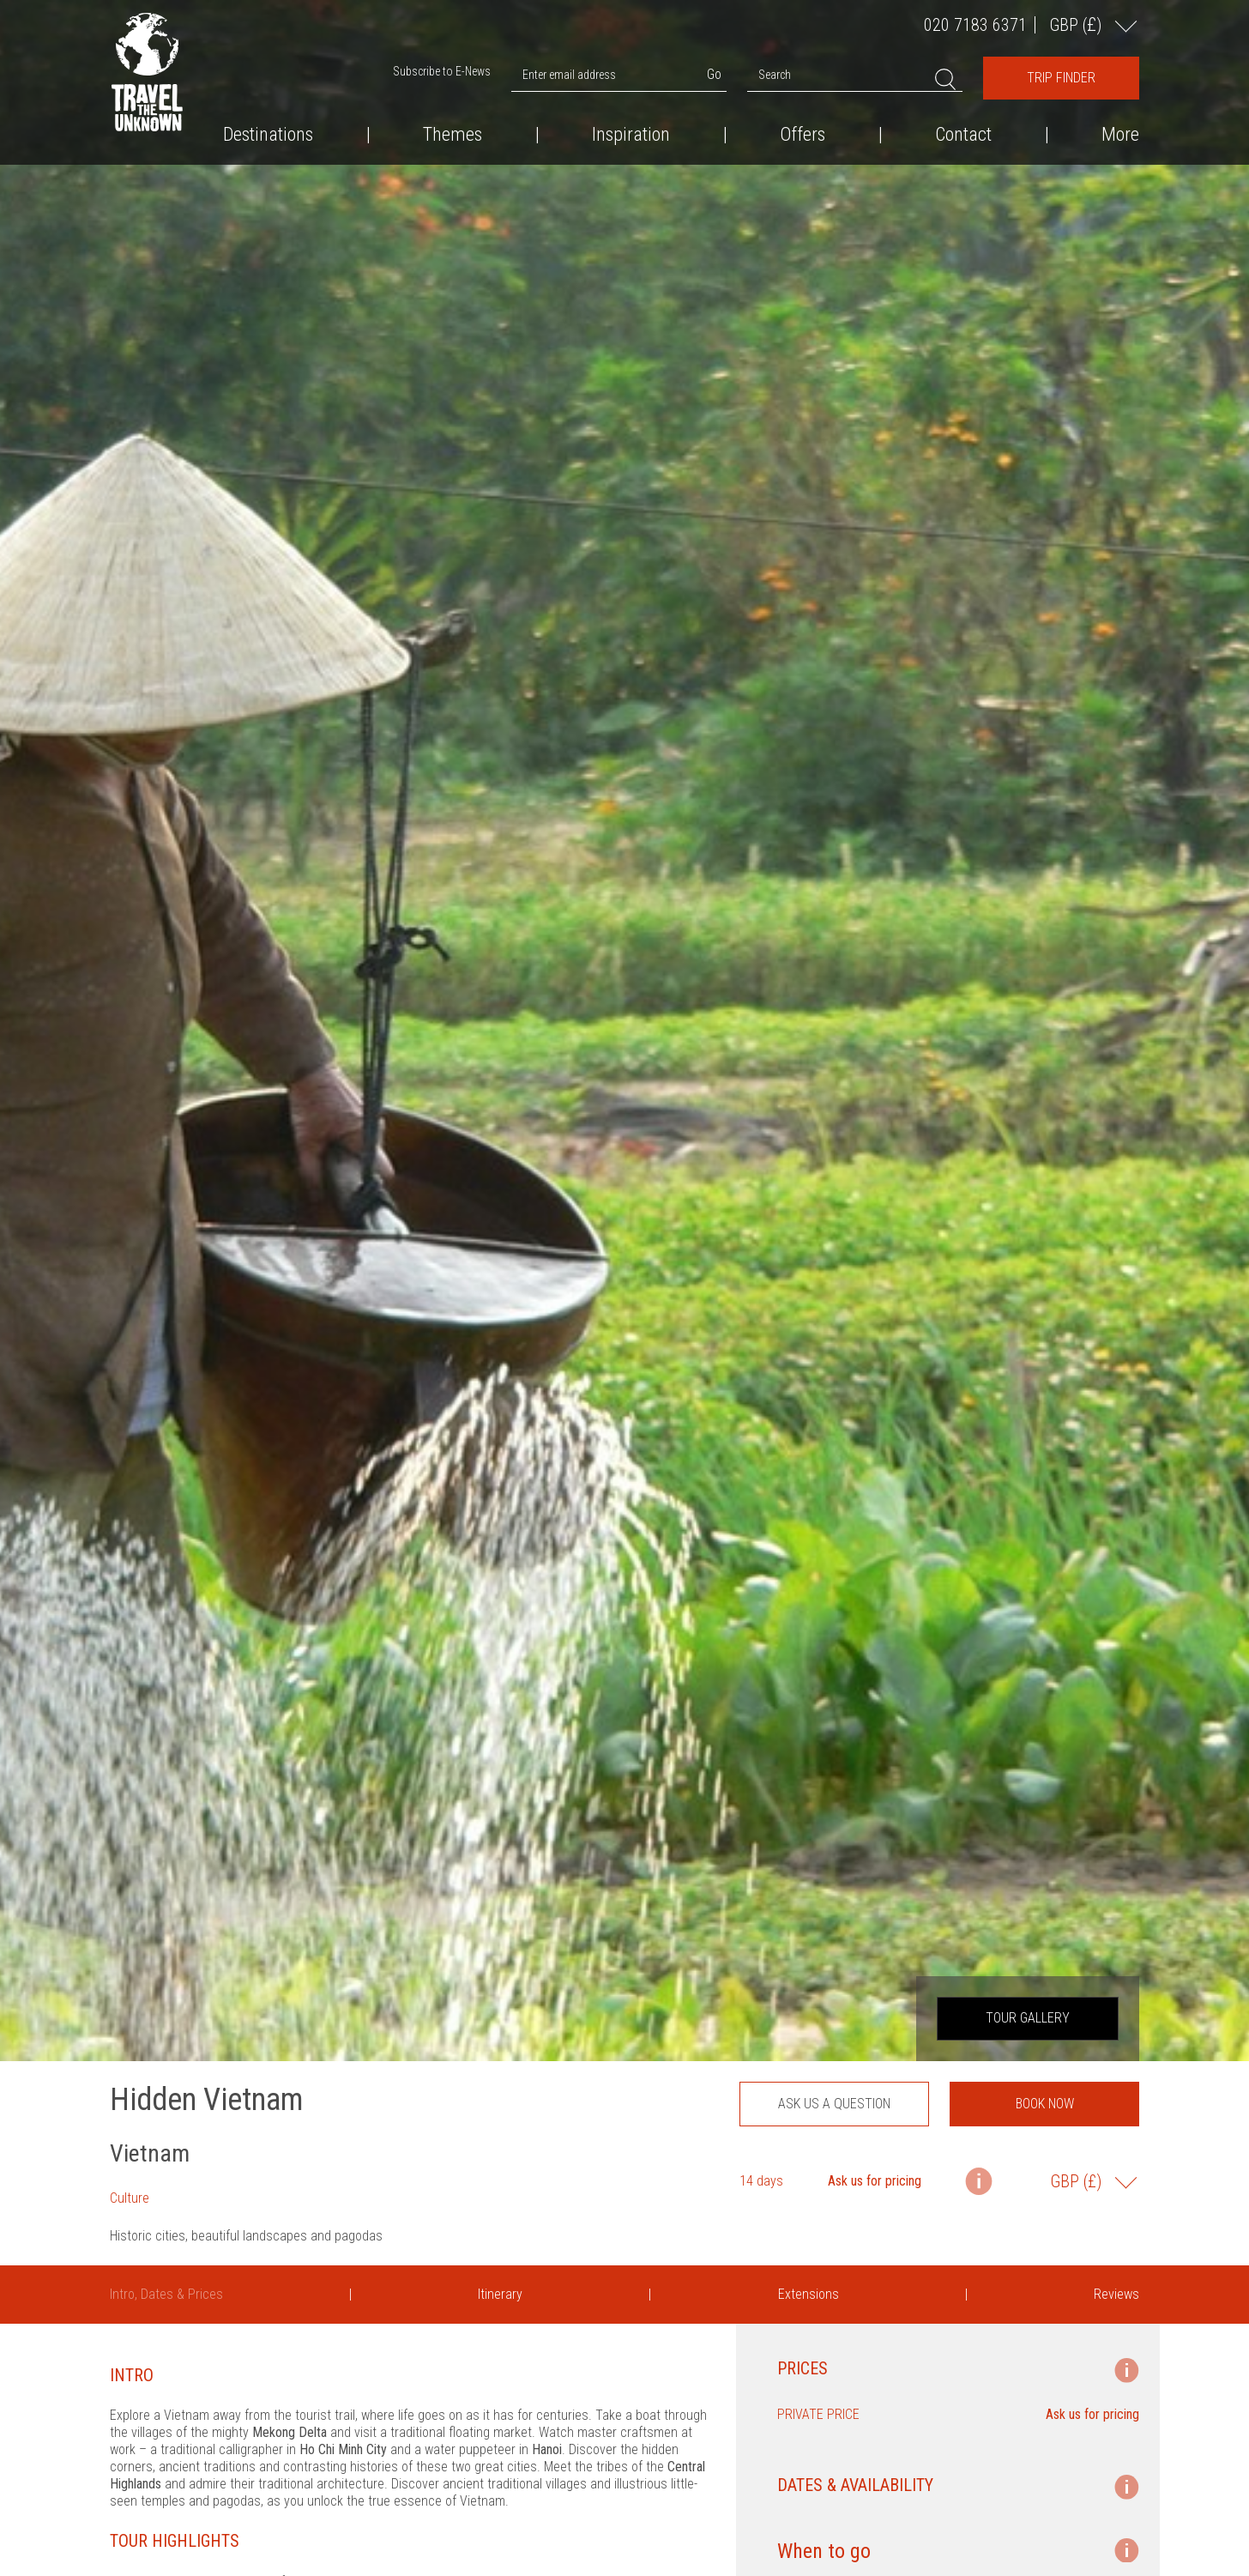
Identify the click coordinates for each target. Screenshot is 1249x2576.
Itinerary (500, 2294)
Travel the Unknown (147, 72)
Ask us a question (834, 2103)
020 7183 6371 (975, 24)
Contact (963, 134)
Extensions (808, 2294)
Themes (452, 134)
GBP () (1077, 24)
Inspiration (631, 134)
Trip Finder (1061, 78)
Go (714, 74)
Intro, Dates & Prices (166, 2294)
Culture (129, 2198)
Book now (1045, 2103)
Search (774, 75)
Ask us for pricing (874, 2181)
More (1120, 134)
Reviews (1116, 2294)
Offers (802, 134)
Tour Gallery (1028, 2018)
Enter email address (569, 75)
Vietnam (150, 2153)
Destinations (268, 134)
